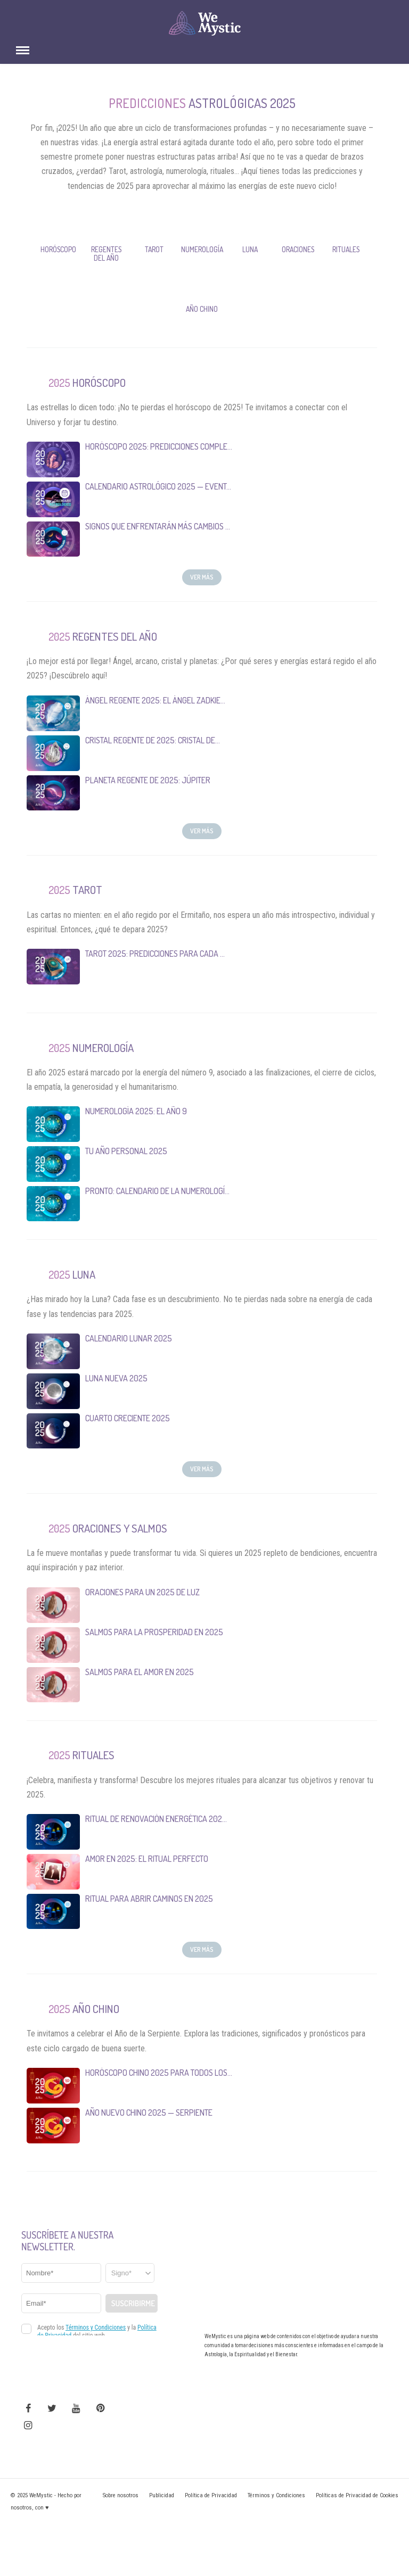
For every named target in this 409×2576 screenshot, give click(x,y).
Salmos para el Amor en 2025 (139, 1671)
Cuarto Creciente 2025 (127, 1418)
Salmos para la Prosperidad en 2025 (154, 1631)
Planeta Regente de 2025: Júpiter (147, 779)
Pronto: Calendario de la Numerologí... (157, 1191)
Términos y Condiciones (276, 2495)
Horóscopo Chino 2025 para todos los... (158, 2072)
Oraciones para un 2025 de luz (142, 1592)
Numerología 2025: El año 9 (136, 1111)
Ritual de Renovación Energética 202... (156, 1818)
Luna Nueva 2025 (116, 1378)
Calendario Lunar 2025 (128, 1338)
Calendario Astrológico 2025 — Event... (158, 486)
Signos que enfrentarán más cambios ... (157, 525)
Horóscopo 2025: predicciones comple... (158, 446)
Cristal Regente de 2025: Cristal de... (152, 739)
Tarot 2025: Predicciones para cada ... (155, 953)
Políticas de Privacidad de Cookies (357, 2495)
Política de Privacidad (211, 2495)
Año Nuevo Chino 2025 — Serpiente (148, 2112)
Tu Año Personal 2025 (126, 1151)
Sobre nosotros (120, 2495)
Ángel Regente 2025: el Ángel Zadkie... (155, 700)
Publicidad (161, 2495)
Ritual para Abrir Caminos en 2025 (149, 1898)
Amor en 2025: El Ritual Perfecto (146, 1858)
